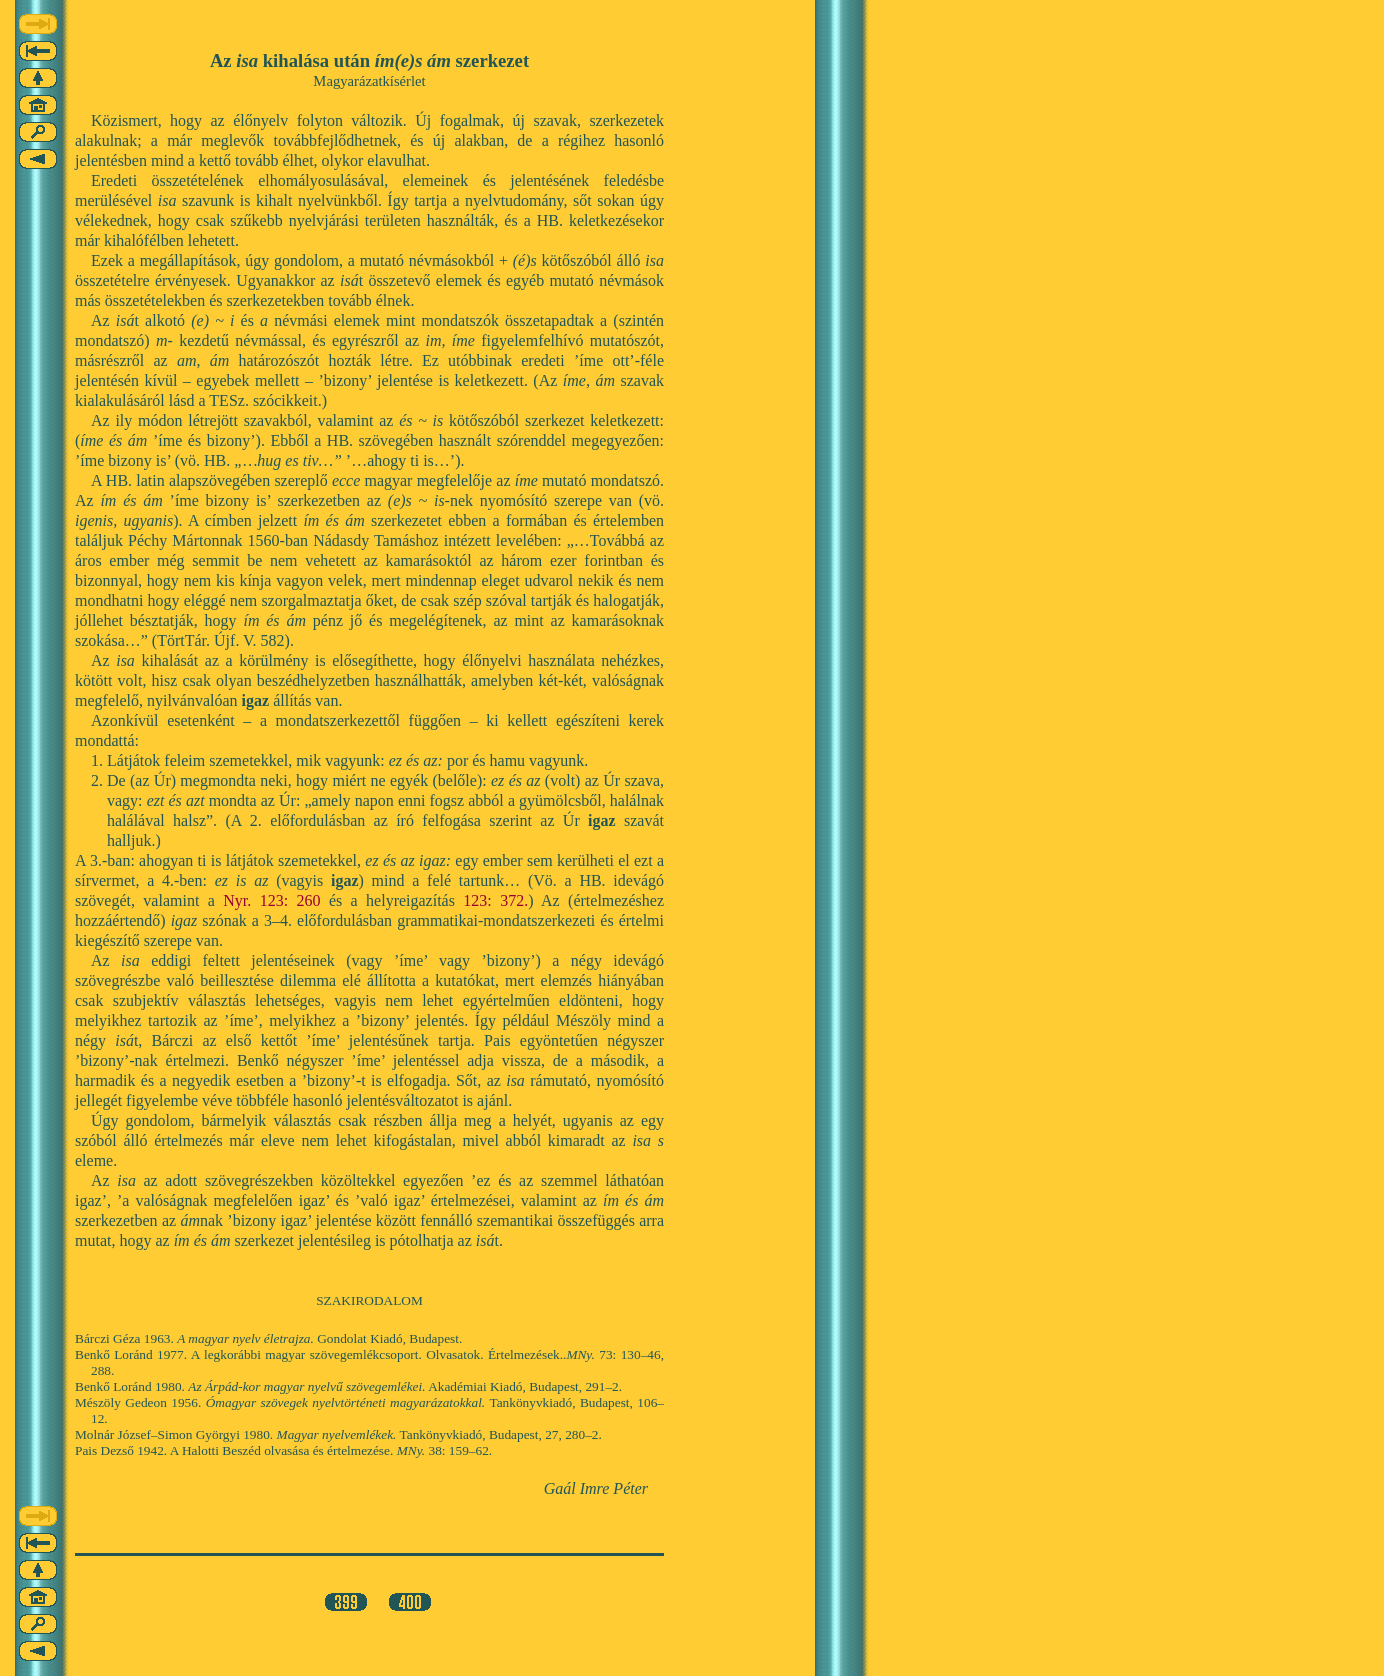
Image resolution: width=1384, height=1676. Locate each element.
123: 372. (495, 900)
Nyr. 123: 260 (271, 900)
